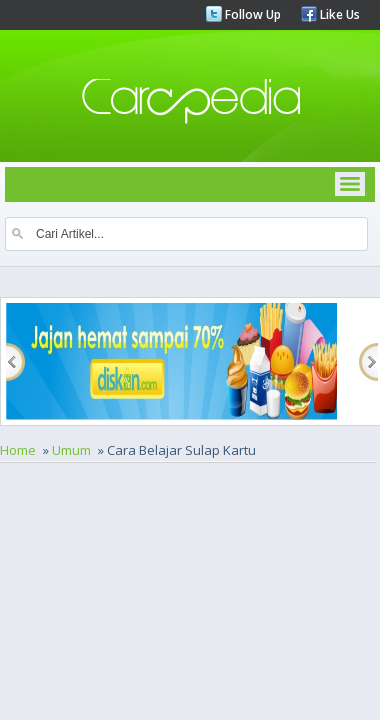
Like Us (338, 14)
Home (18, 450)
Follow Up (251, 14)
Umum (71, 450)
